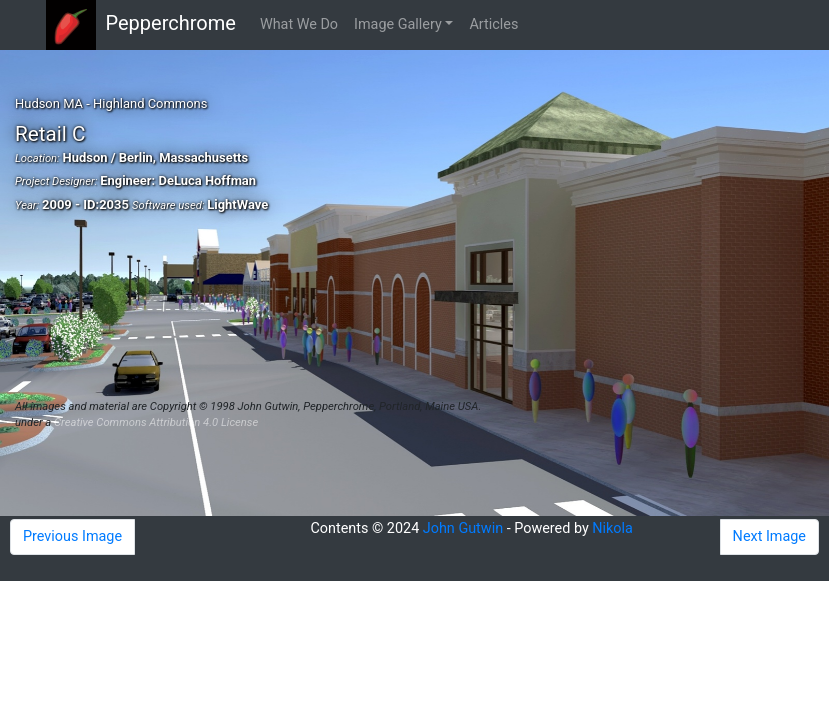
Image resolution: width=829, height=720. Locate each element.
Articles (493, 24)
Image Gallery (398, 24)
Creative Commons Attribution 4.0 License (156, 422)
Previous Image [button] (72, 536)
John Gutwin (463, 528)
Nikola (612, 528)
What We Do (299, 24)
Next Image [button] (769, 536)
